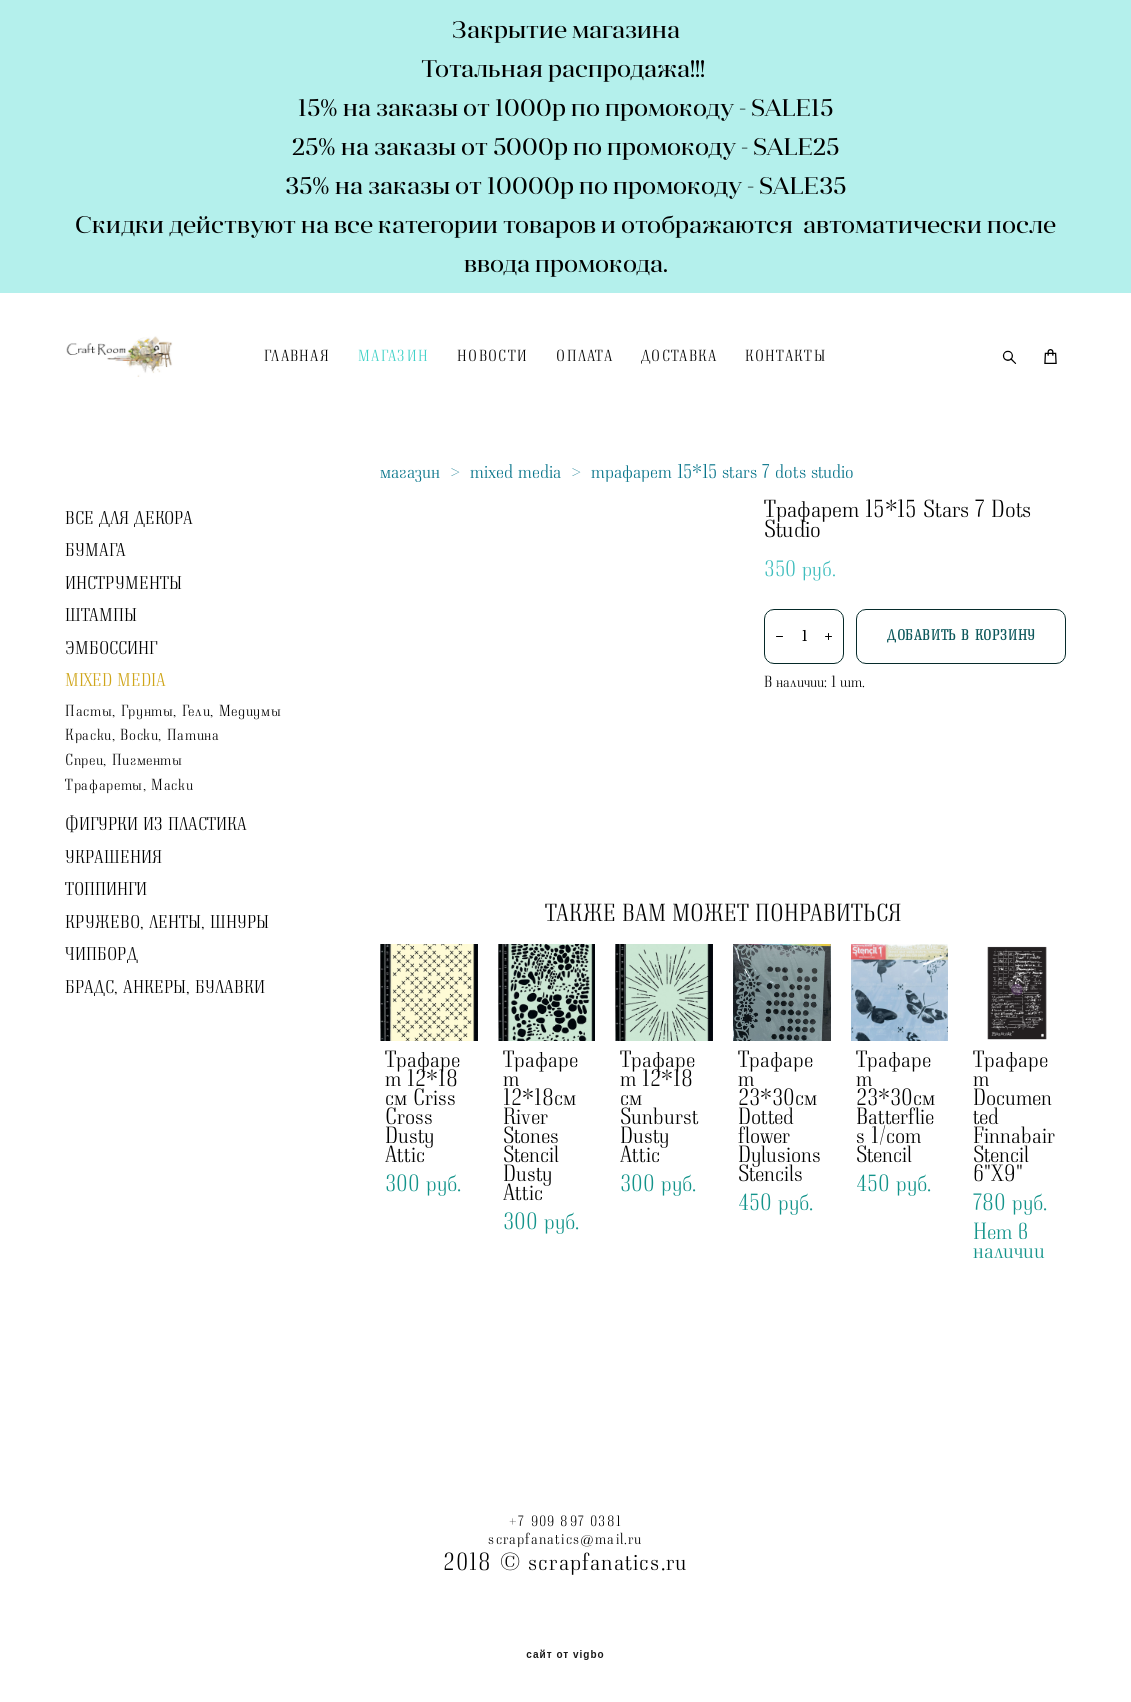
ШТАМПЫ (101, 698)
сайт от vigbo (565, 1652)
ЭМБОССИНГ (111, 730)
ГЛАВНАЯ (398, 398)
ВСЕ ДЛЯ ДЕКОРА (129, 600)
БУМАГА (95, 633)
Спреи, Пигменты (124, 842)
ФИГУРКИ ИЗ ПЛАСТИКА (156, 907)
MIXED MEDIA (115, 763)
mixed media (515, 554)
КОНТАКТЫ (887, 398)
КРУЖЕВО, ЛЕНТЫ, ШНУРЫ (167, 1005)
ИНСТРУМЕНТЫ (123, 665)
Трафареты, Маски (129, 867)
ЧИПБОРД (101, 1037)
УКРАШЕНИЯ (113, 940)
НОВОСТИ (594, 398)
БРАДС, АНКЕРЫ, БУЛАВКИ (165, 1070)
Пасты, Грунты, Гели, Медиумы (173, 792)
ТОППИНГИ (106, 972)
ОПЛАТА (686, 398)
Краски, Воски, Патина (142, 817)
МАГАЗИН (495, 398)
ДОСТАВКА (781, 398)
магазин (410, 554)
